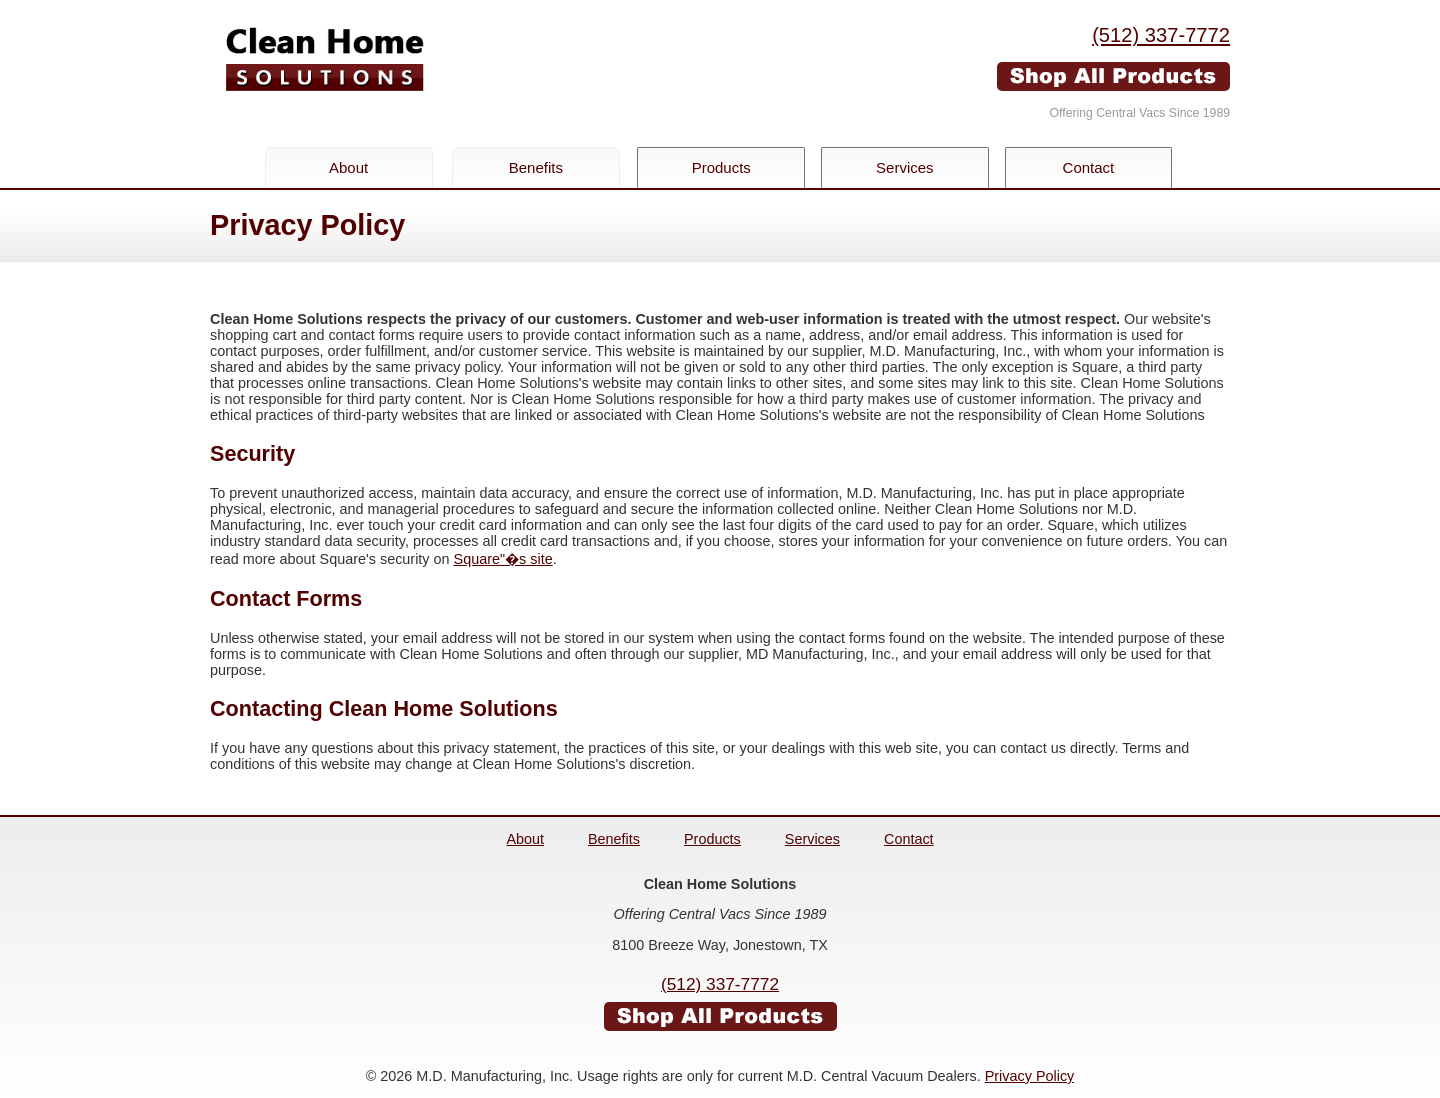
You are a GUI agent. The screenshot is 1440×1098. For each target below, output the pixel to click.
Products (723, 167)
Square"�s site (503, 559)
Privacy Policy (1030, 1076)
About (348, 167)
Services (911, 167)
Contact (1098, 167)
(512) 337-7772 (1161, 35)
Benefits (536, 167)
